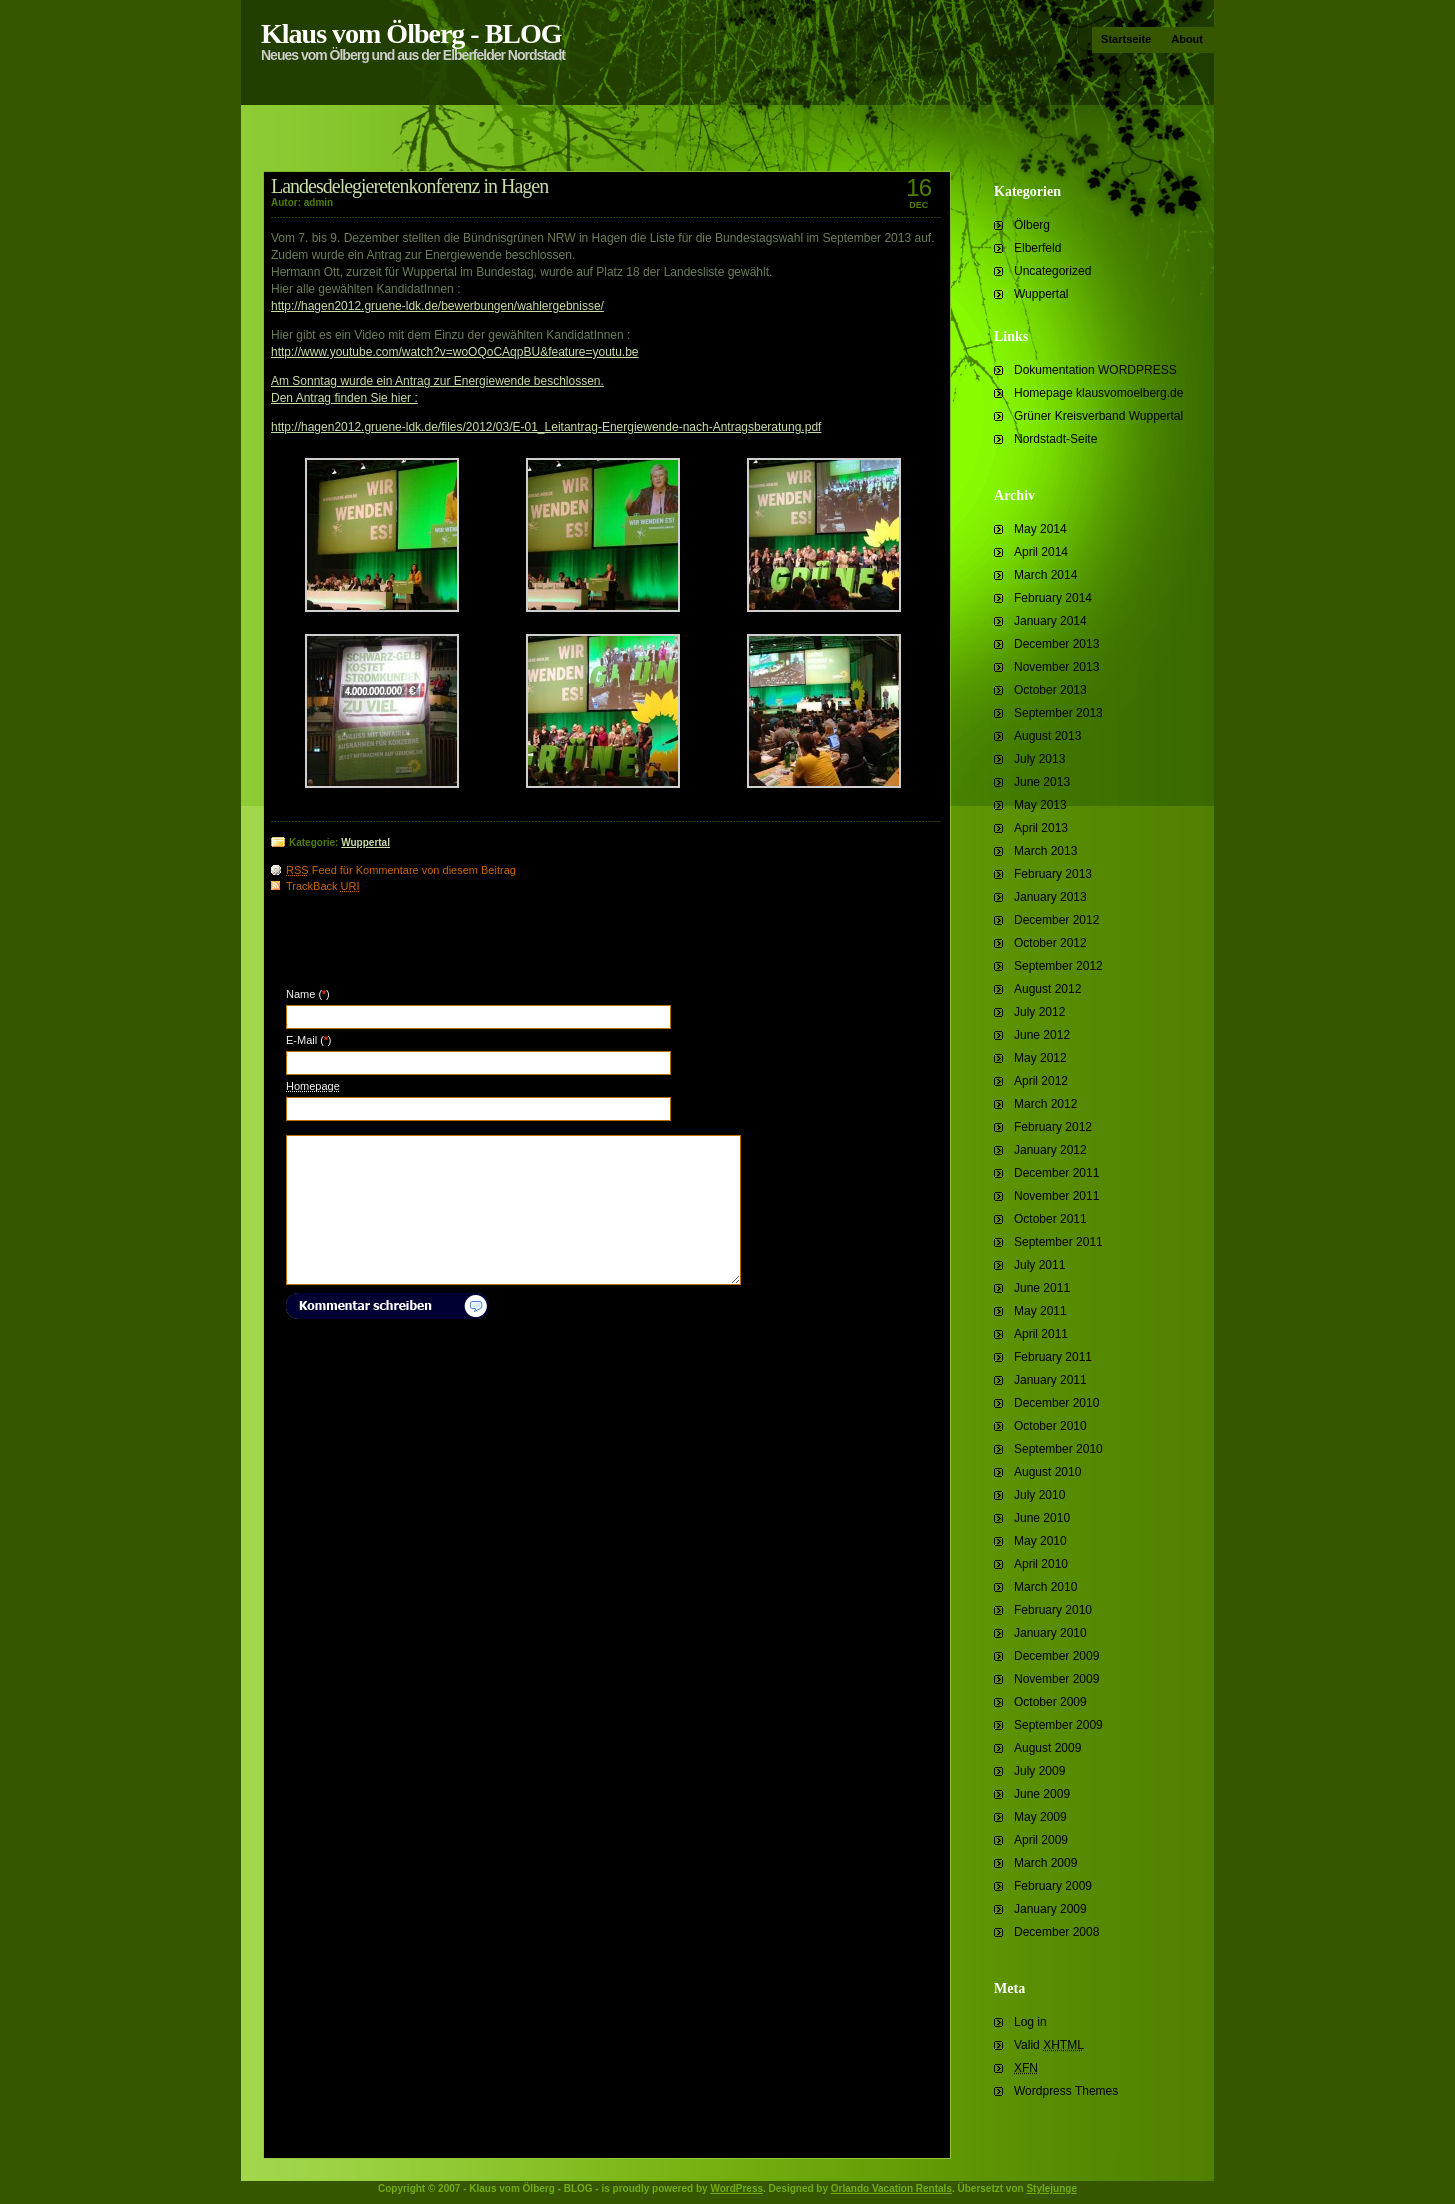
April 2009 (1041, 1840)
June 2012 (1042, 1035)
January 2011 (1050, 1380)
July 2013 (1039, 759)
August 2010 (1047, 1472)
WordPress (736, 2188)
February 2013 (1053, 874)
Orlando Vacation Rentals (891, 2188)
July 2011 (1039, 1265)
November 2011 (1056, 1196)
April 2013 (1041, 828)
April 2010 (1041, 1564)
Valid (1049, 2045)
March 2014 (1045, 575)
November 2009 (1056, 1679)
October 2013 (1050, 690)
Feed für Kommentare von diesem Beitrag (401, 870)
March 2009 (1045, 1863)
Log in (1030, 2022)
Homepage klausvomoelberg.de (1098, 393)
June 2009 (1042, 1794)
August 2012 (1047, 989)
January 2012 (1050, 1150)
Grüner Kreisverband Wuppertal (1098, 416)
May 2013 (1040, 805)
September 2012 (1058, 966)
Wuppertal (1041, 294)
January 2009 (1050, 1909)
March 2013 (1045, 851)
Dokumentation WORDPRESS (1095, 370)
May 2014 (1040, 529)
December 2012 (1056, 920)
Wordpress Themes (1066, 2091)
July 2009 (1039, 1771)
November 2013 (1056, 667)
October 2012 (1050, 943)
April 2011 (1041, 1334)
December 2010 (1056, 1403)
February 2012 (1053, 1127)
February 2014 (1053, 598)
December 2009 (1056, 1656)
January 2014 (1050, 621)
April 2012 (1041, 1081)
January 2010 (1050, 1633)
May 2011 (1040, 1311)
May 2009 (1040, 1817)
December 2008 (1056, 1932)
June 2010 (1042, 1518)
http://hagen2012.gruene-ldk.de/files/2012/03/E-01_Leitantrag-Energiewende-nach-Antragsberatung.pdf (546, 427)
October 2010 (1050, 1426)
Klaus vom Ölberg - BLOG (411, 33)
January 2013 (1050, 897)
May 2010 (1040, 1541)
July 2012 (1039, 1012)
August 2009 (1047, 1748)
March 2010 (1045, 1587)
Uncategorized (1052, 271)
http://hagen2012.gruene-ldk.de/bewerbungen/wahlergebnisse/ (437, 306)
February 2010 (1053, 1610)
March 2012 (1045, 1104)
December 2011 (1056, 1173)
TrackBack (323, 886)
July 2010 (1039, 1495)
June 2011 (1042, 1288)
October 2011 (1050, 1219)
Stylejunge (1051, 2188)
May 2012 (1040, 1058)
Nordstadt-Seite (1055, 439)
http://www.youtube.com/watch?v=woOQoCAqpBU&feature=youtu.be (455, 352)
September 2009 (1058, 1725)
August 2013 (1047, 736)
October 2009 (1050, 1702)
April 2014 (1041, 552)
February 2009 (1053, 1886)
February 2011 (1053, 1357)
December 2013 (1056, 644)
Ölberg (1032, 225)
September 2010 (1058, 1449)
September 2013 (1058, 713)
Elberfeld (1037, 248)
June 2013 (1042, 782)
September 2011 (1058, 1242)
